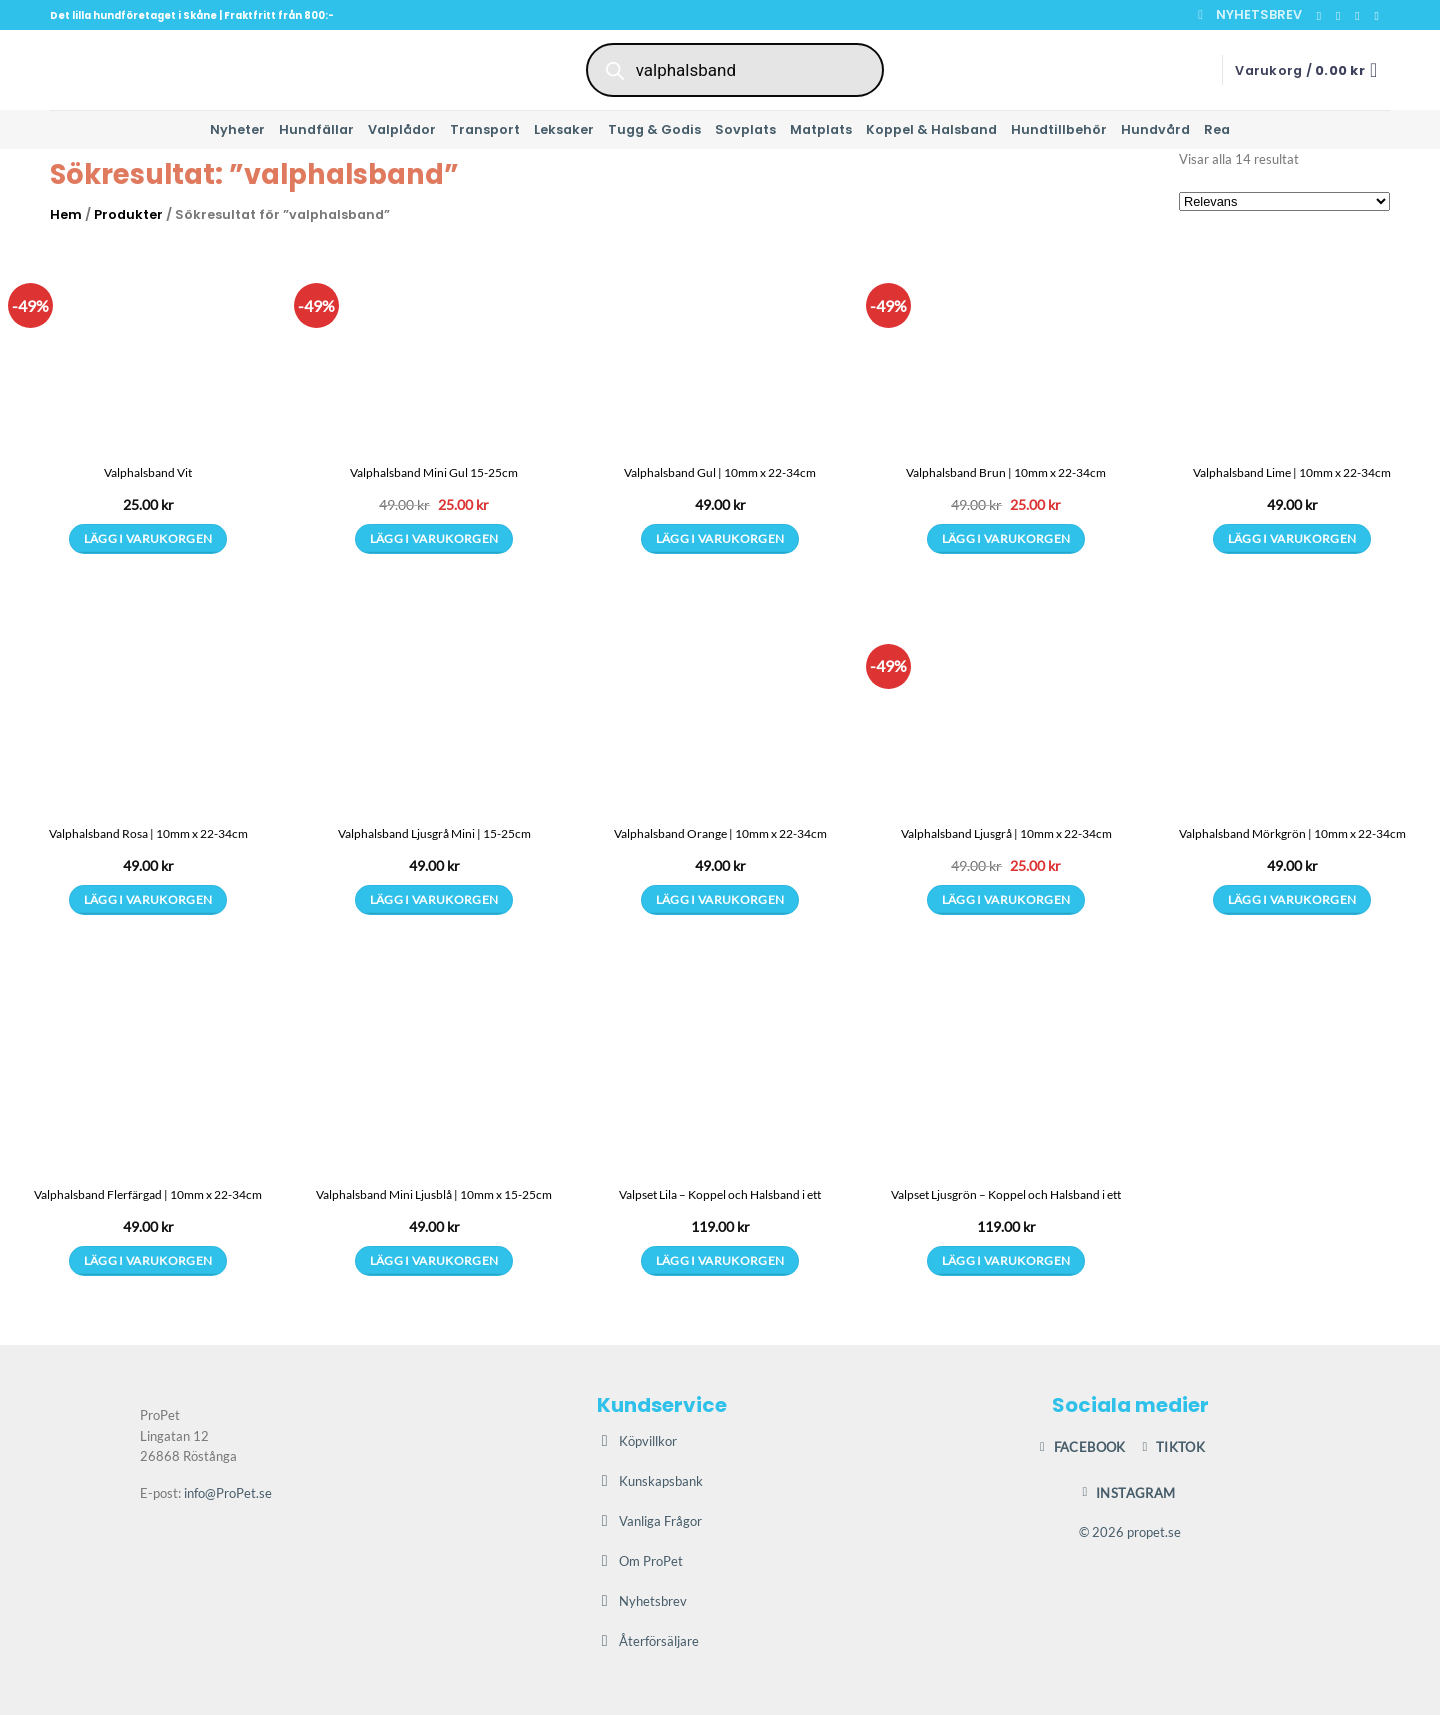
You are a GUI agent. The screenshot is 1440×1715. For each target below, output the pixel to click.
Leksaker (564, 129)
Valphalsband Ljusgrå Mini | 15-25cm (434, 833)
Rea (1217, 129)
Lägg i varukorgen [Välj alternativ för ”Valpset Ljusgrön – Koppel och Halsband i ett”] (1006, 1260)
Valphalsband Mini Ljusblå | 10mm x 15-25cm (434, 1194)
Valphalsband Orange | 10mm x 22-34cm (720, 833)
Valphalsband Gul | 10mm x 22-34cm (720, 472)
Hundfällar (316, 129)
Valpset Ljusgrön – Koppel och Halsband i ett (1006, 1194)
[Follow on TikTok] (1361, 16)
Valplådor (402, 129)
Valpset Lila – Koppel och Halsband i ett (720, 1194)
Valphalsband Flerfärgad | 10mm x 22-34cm (148, 1194)
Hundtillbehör (1059, 129)
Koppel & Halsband (931, 129)
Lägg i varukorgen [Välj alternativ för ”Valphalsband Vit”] (148, 538)
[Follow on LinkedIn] (1380, 16)
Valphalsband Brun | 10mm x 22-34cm (1006, 472)
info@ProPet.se (228, 1493)
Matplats (821, 129)
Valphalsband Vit (148, 472)
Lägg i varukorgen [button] (434, 538)
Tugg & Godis (654, 129)
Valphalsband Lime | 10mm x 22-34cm (1292, 472)
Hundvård (1155, 129)
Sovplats (745, 129)
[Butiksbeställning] (1284, 201)
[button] (1250, 15)
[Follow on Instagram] (1342, 16)
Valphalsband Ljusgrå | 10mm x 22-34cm (1006, 833)
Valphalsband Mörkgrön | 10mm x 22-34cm (1292, 833)
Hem (66, 214)
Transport (485, 129)
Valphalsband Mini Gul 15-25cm (434, 472)
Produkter (128, 214)
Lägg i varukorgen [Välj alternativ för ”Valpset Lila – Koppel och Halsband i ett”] (720, 1260)
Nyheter (237, 129)
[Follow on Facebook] (1323, 16)
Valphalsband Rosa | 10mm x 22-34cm (148, 833)
